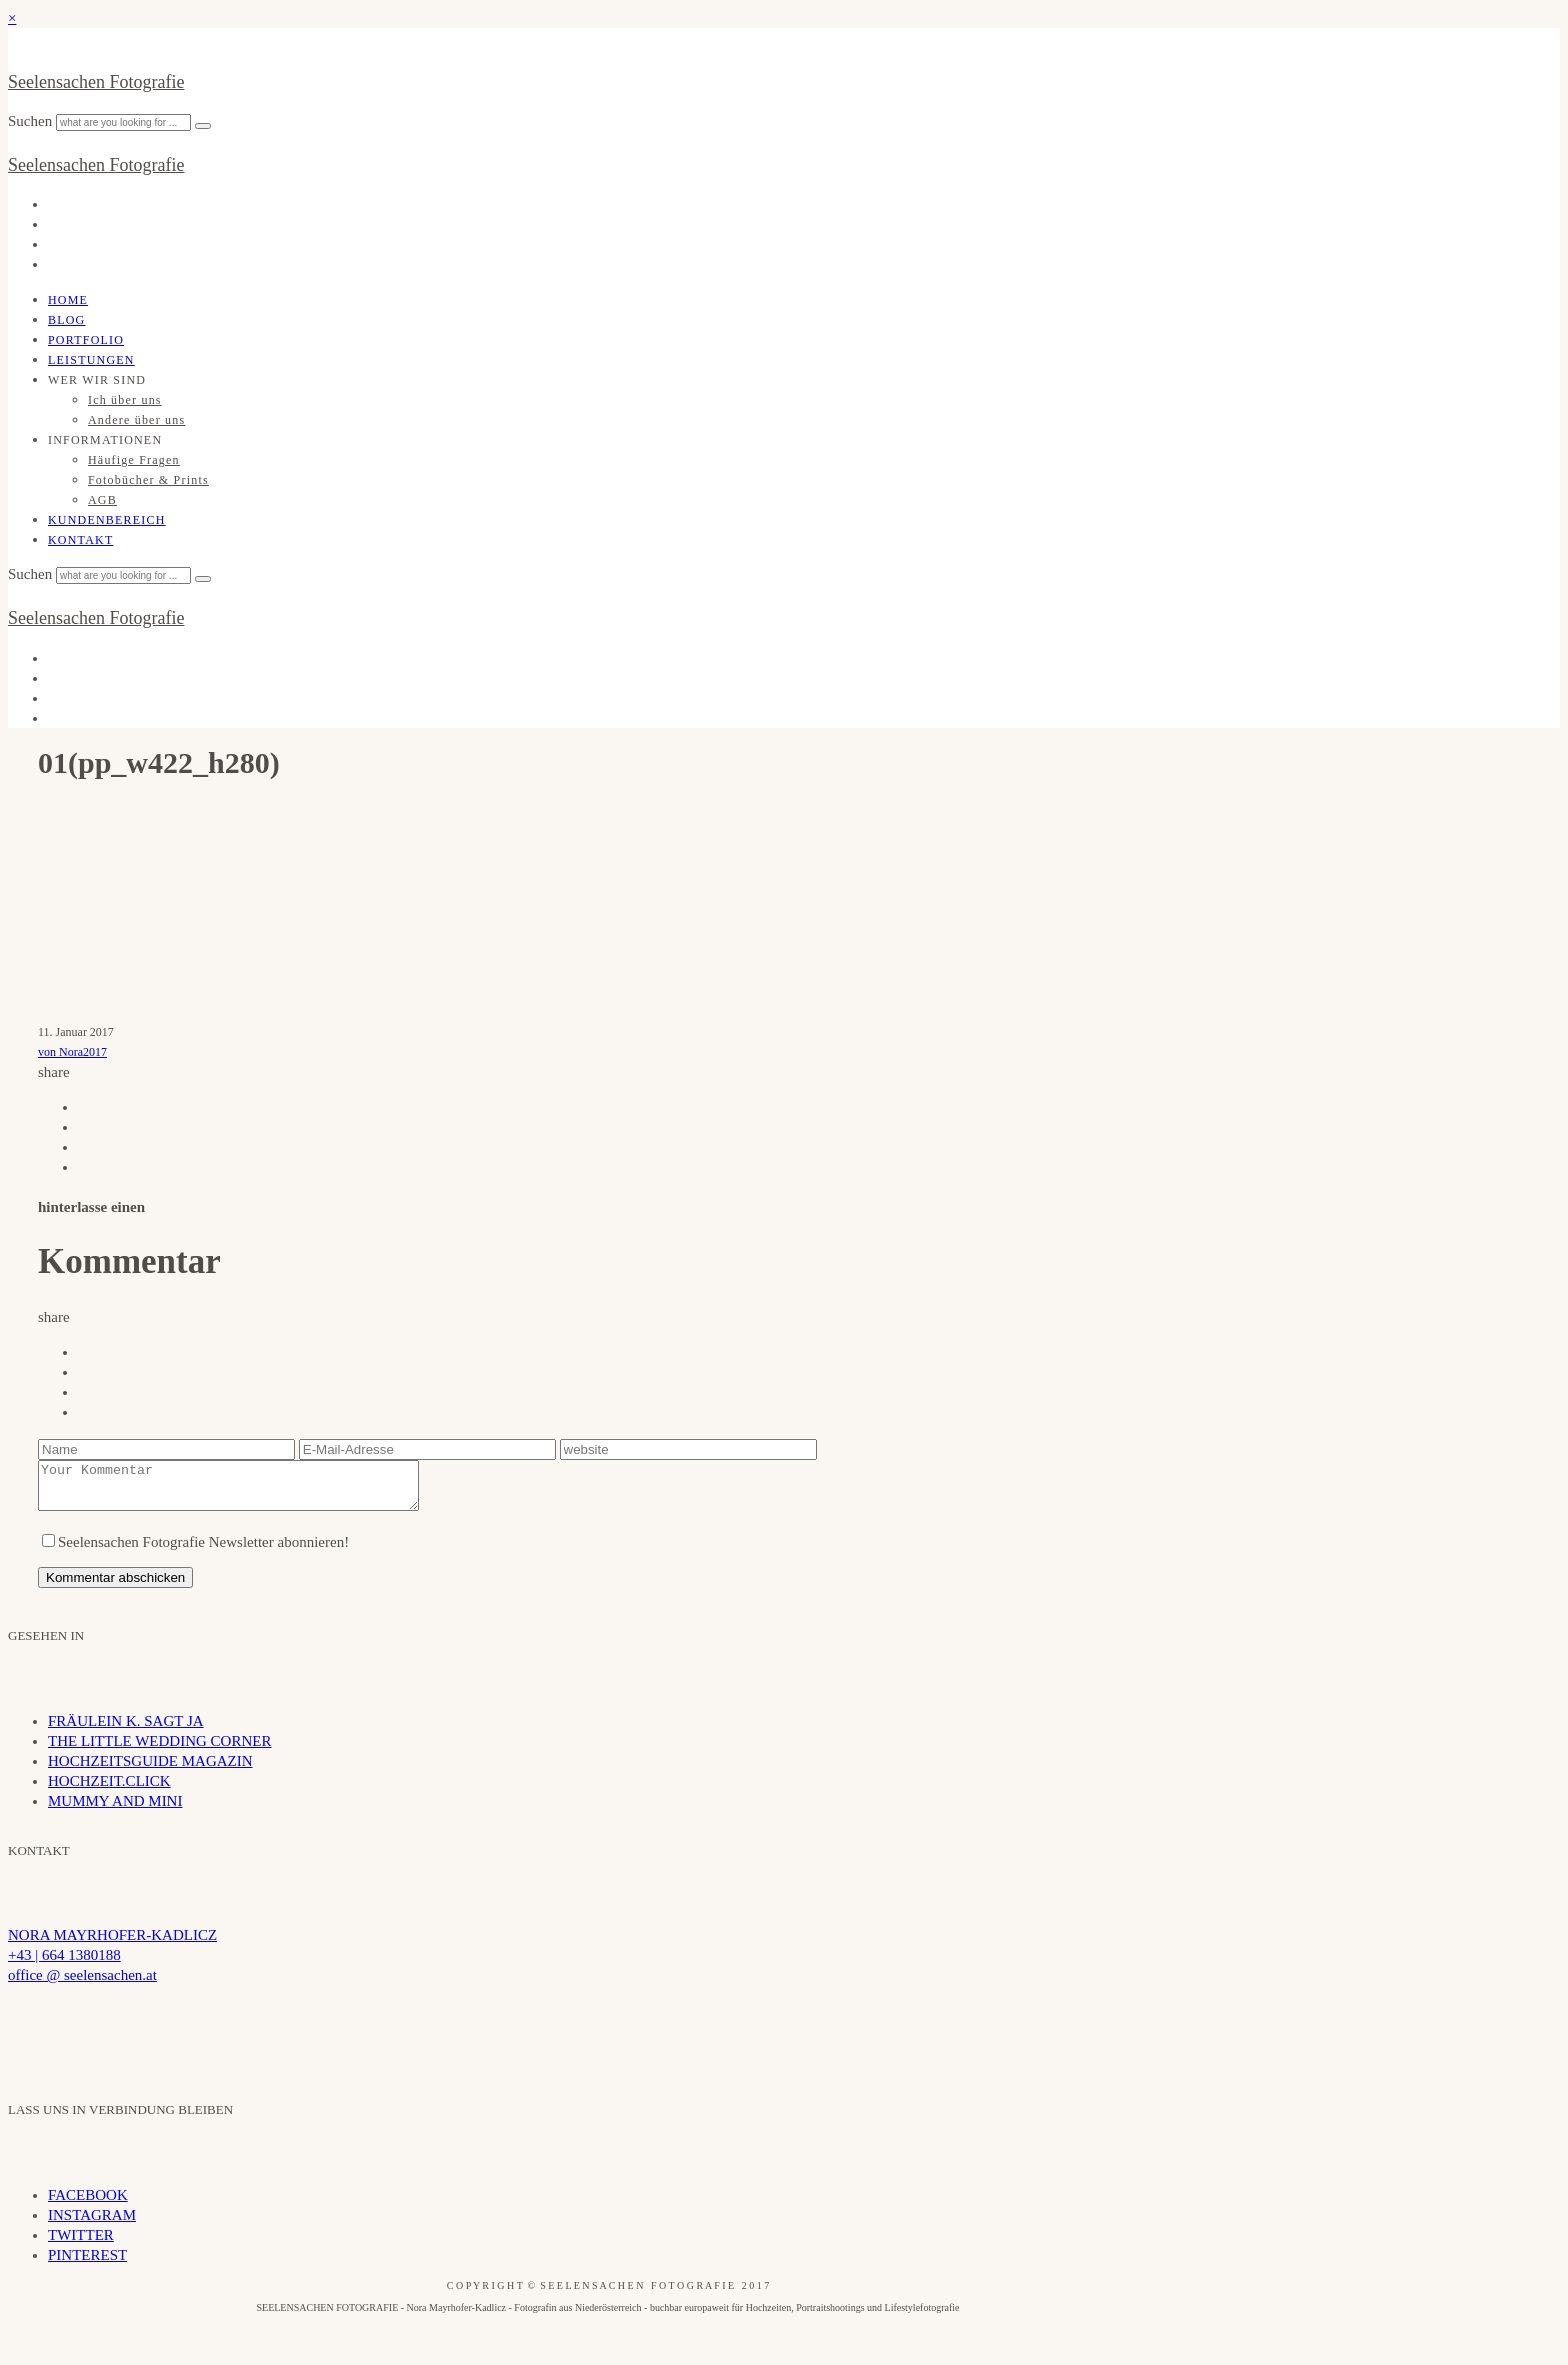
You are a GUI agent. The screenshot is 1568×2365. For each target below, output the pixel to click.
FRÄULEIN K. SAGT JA (126, 1730)
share (54, 1072)
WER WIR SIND (97, 380)
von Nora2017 (72, 1052)
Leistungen (91, 360)
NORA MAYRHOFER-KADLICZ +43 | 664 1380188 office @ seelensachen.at (112, 1964)
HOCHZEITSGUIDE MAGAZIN (150, 1770)
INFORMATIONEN (105, 440)
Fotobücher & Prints (148, 480)
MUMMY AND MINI (115, 1810)
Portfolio (86, 340)
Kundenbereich (107, 520)
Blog (66, 320)
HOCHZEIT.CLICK (109, 1790)
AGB (102, 500)
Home (68, 300)
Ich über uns (125, 400)
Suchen (32, 121)
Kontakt (80, 540)
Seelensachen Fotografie (96, 82)
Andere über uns (136, 420)
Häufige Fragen (134, 460)
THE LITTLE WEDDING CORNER (159, 1750)
